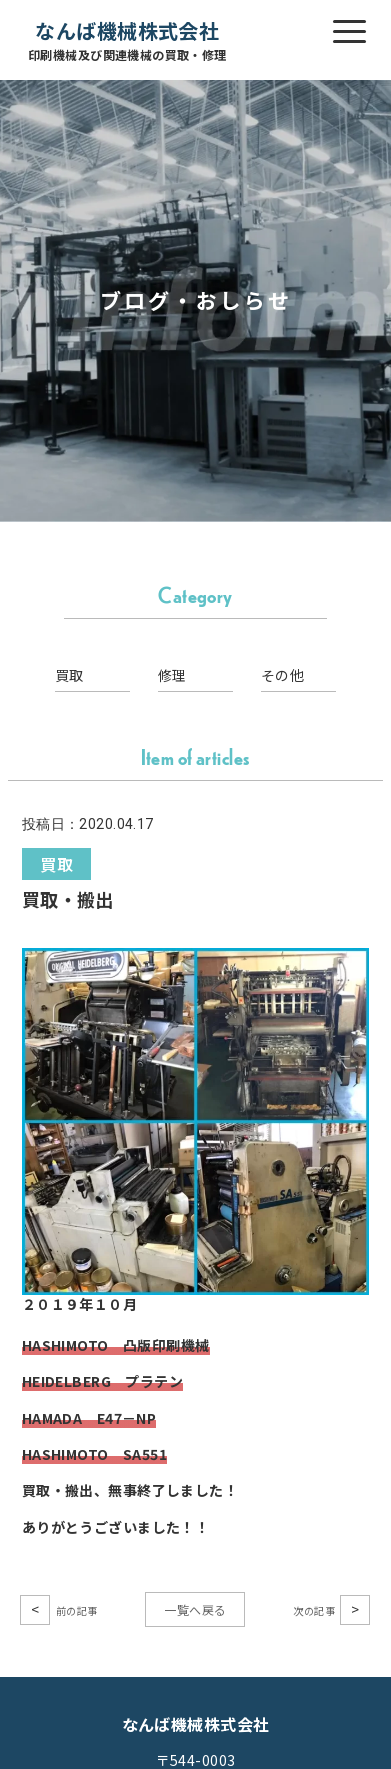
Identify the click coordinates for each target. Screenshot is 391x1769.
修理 (172, 675)
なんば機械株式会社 (127, 40)
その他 (282, 675)
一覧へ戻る (195, 1609)
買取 (69, 675)
